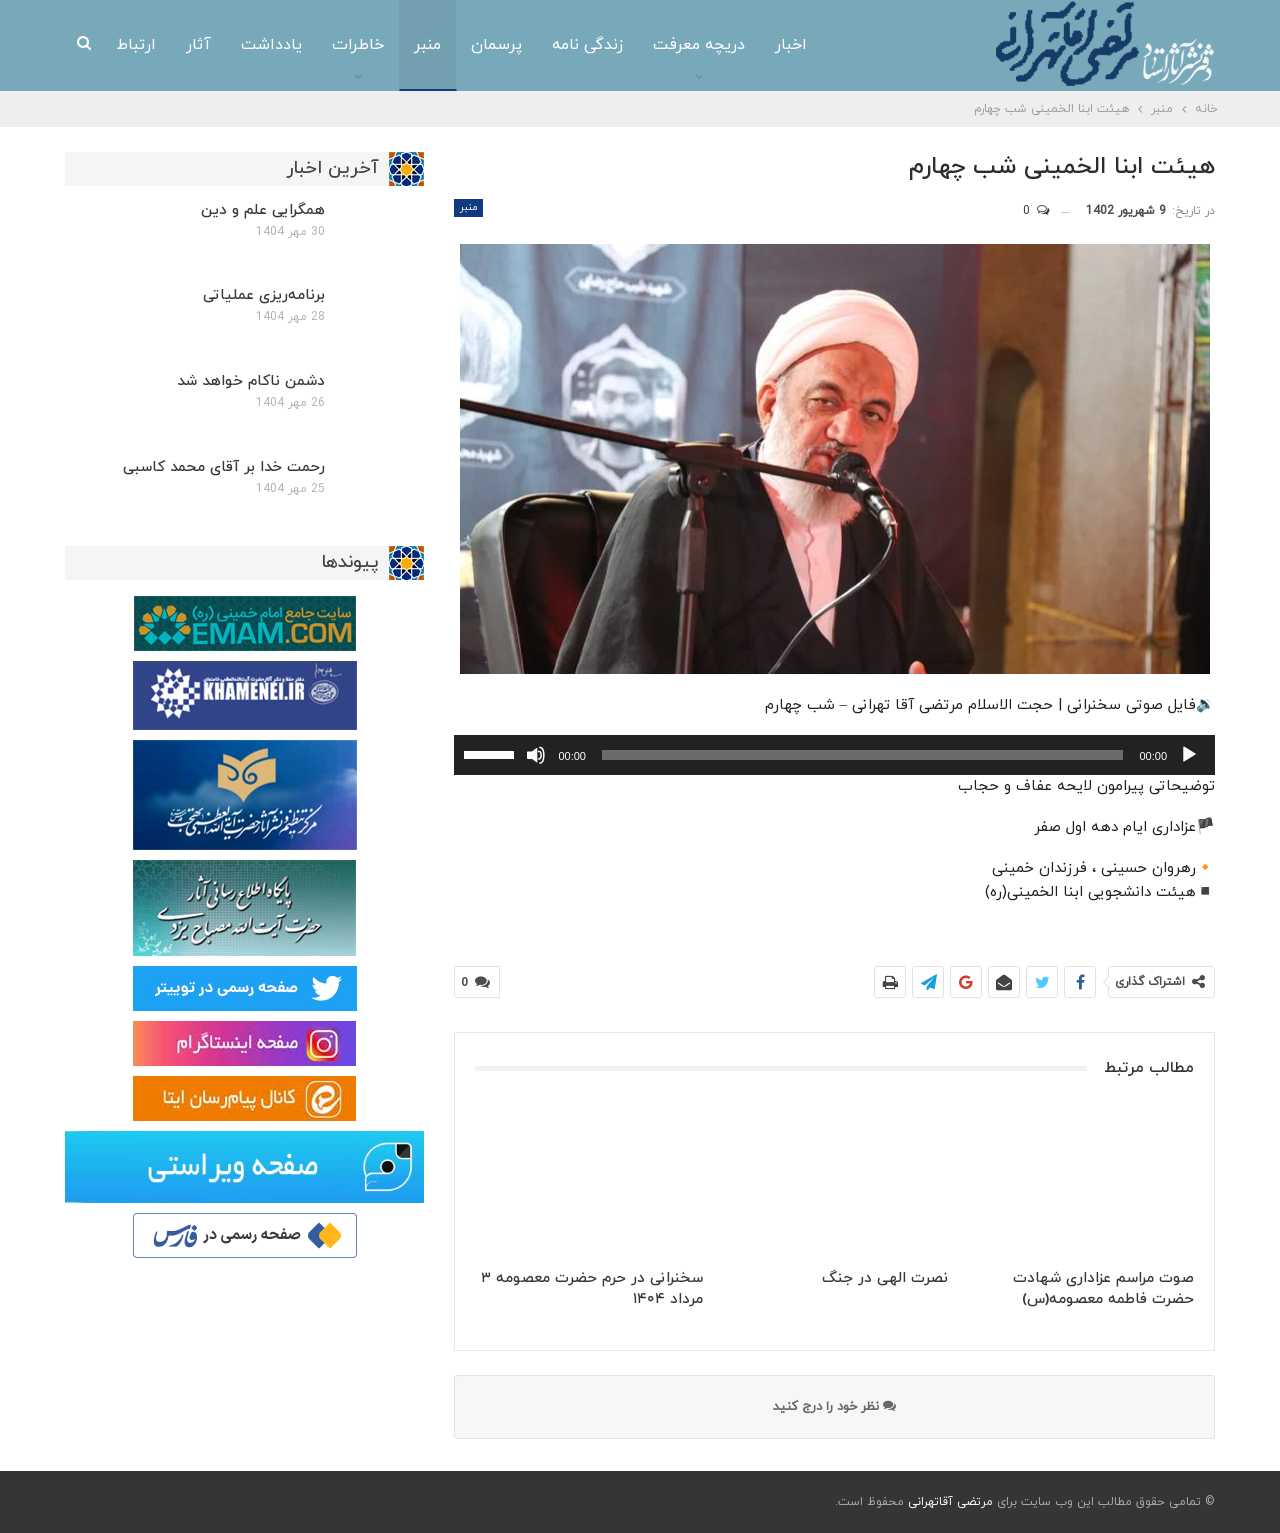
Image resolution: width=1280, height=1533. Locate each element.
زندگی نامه (587, 45)
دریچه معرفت (699, 45)
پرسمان (496, 45)
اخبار (791, 45)
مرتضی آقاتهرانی (950, 1502)
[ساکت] (536, 755)
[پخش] (1189, 755)
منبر (427, 45)
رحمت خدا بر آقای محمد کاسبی (224, 467)
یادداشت (271, 45)
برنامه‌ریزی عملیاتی (264, 295)
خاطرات (358, 45)
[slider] (863, 755)
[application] (834, 755)
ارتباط (136, 45)
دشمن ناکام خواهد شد (251, 381)
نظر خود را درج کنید (834, 1407)
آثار (198, 45)
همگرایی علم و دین (263, 210)
